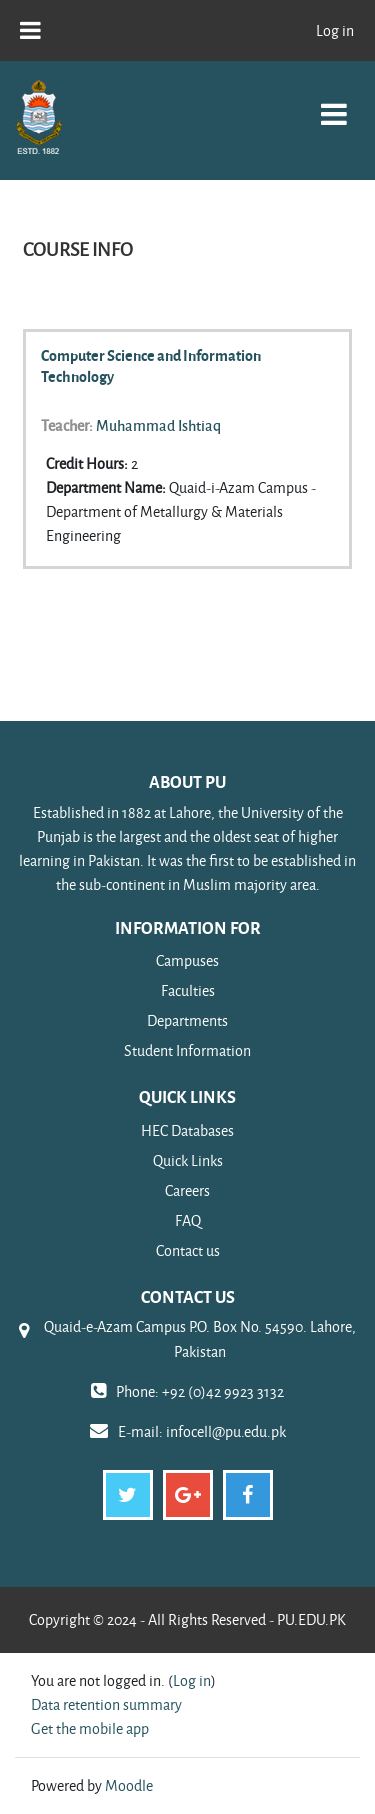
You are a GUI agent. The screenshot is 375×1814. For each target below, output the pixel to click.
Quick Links (188, 1160)
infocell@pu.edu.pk (226, 1431)
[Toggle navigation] (334, 103)
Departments (187, 1020)
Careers (187, 1190)
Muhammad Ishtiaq (158, 425)
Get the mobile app (90, 1728)
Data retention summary (106, 1704)
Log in (335, 30)
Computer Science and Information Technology (151, 365)
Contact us (188, 1250)
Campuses (187, 960)
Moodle (129, 1785)
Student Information (187, 1050)
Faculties (188, 990)
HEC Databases (187, 1130)
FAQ (188, 1220)
